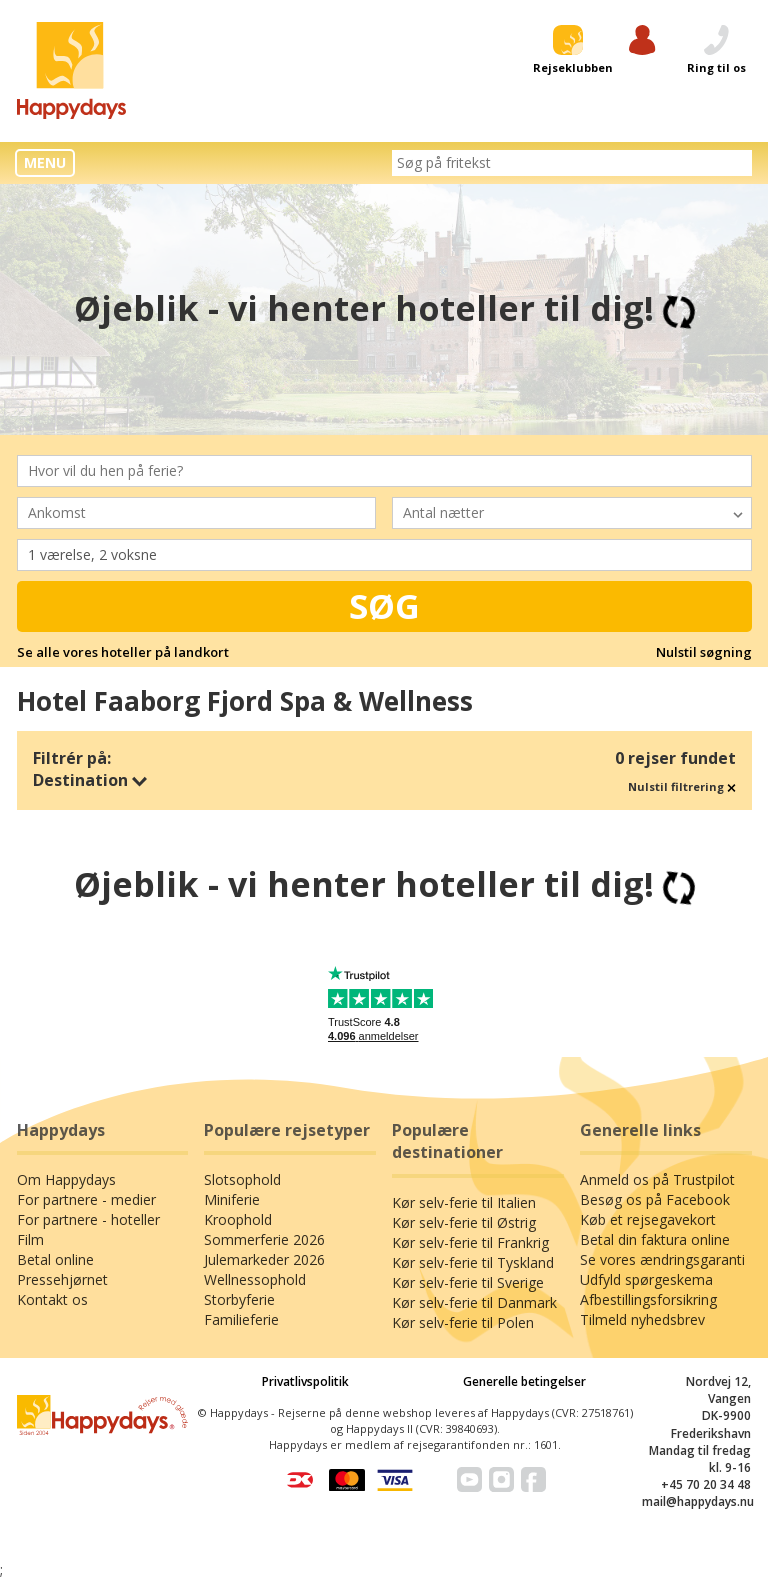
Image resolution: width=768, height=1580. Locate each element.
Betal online (55, 1259)
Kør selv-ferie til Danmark (474, 1302)
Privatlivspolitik (305, 1381)
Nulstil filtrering (682, 786)
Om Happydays (66, 1179)
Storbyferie (239, 1299)
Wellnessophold (255, 1279)
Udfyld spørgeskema (646, 1279)
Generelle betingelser (524, 1381)
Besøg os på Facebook (655, 1199)
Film (30, 1239)
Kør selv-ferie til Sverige (468, 1282)
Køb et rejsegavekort (648, 1219)
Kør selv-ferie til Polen (463, 1322)
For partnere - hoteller (88, 1219)
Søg (384, 606)
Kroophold (238, 1219)
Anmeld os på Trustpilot (657, 1179)
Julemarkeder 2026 (264, 1259)
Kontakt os (52, 1299)
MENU (45, 162)
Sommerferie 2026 (264, 1239)
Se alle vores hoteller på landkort (123, 652)
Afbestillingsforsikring (648, 1299)
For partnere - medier (86, 1199)
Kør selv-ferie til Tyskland (473, 1262)
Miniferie (232, 1199)
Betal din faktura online (655, 1239)
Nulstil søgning (704, 652)
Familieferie (241, 1319)
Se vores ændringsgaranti (662, 1259)
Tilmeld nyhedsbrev (642, 1319)
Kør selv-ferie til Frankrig (470, 1242)
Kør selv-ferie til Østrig (464, 1222)
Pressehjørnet (62, 1279)
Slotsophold (242, 1179)
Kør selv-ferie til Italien (464, 1202)
